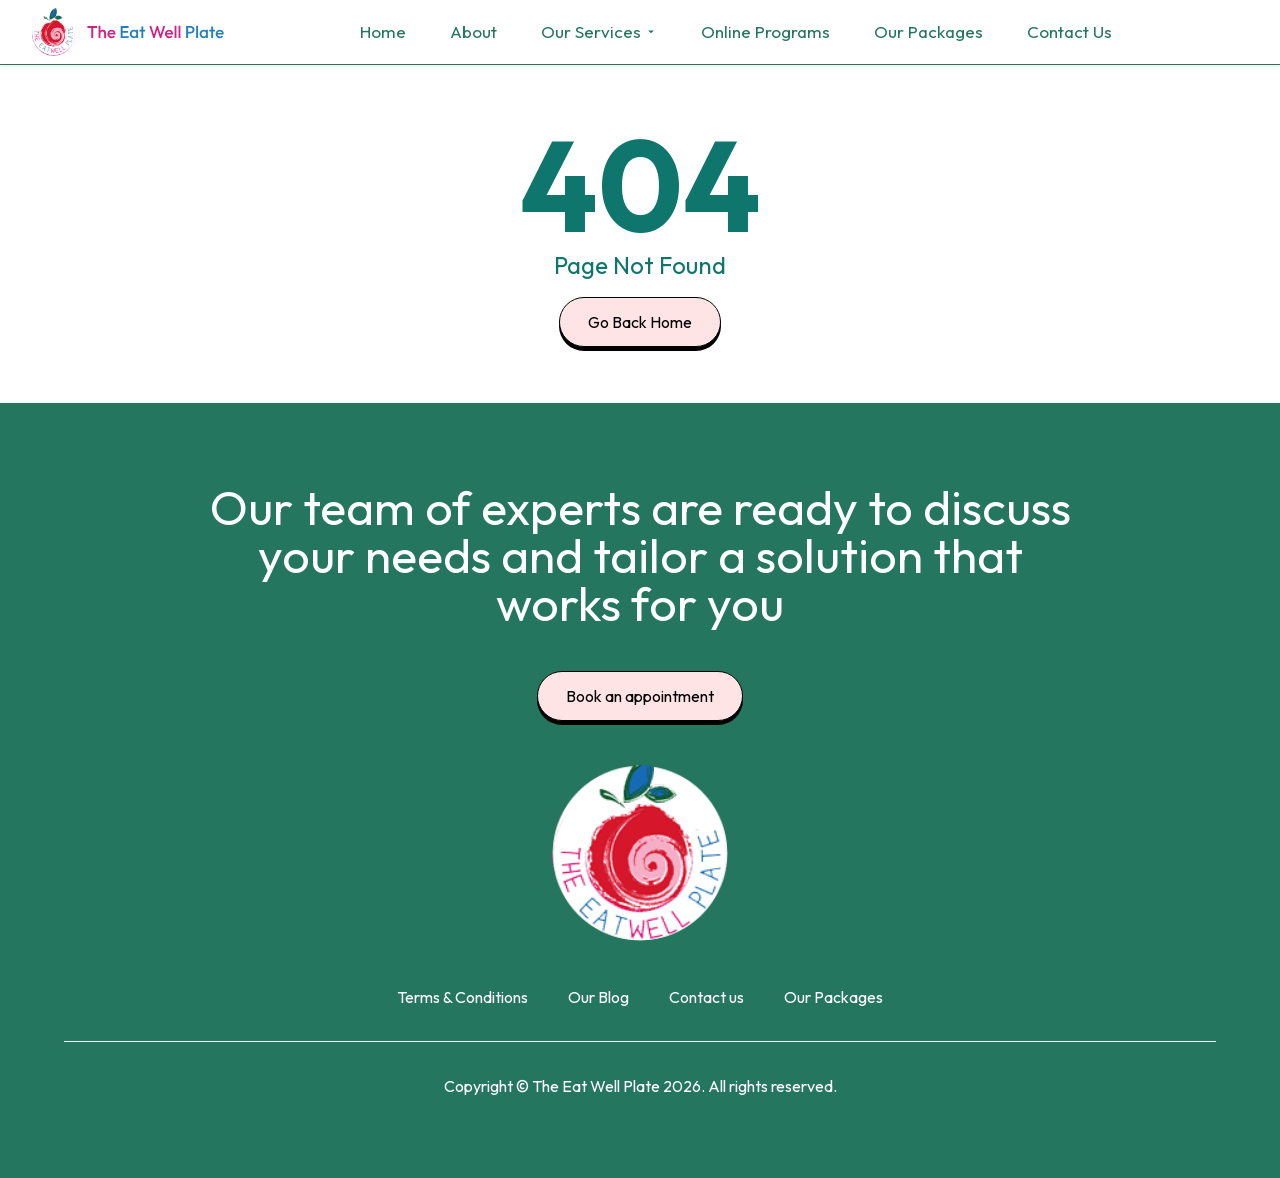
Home (383, 31)
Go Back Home (640, 322)
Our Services (599, 31)
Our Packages (928, 31)
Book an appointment (640, 696)
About (473, 31)
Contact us (706, 997)
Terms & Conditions (462, 997)
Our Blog (598, 997)
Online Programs (765, 31)
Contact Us (1069, 31)
